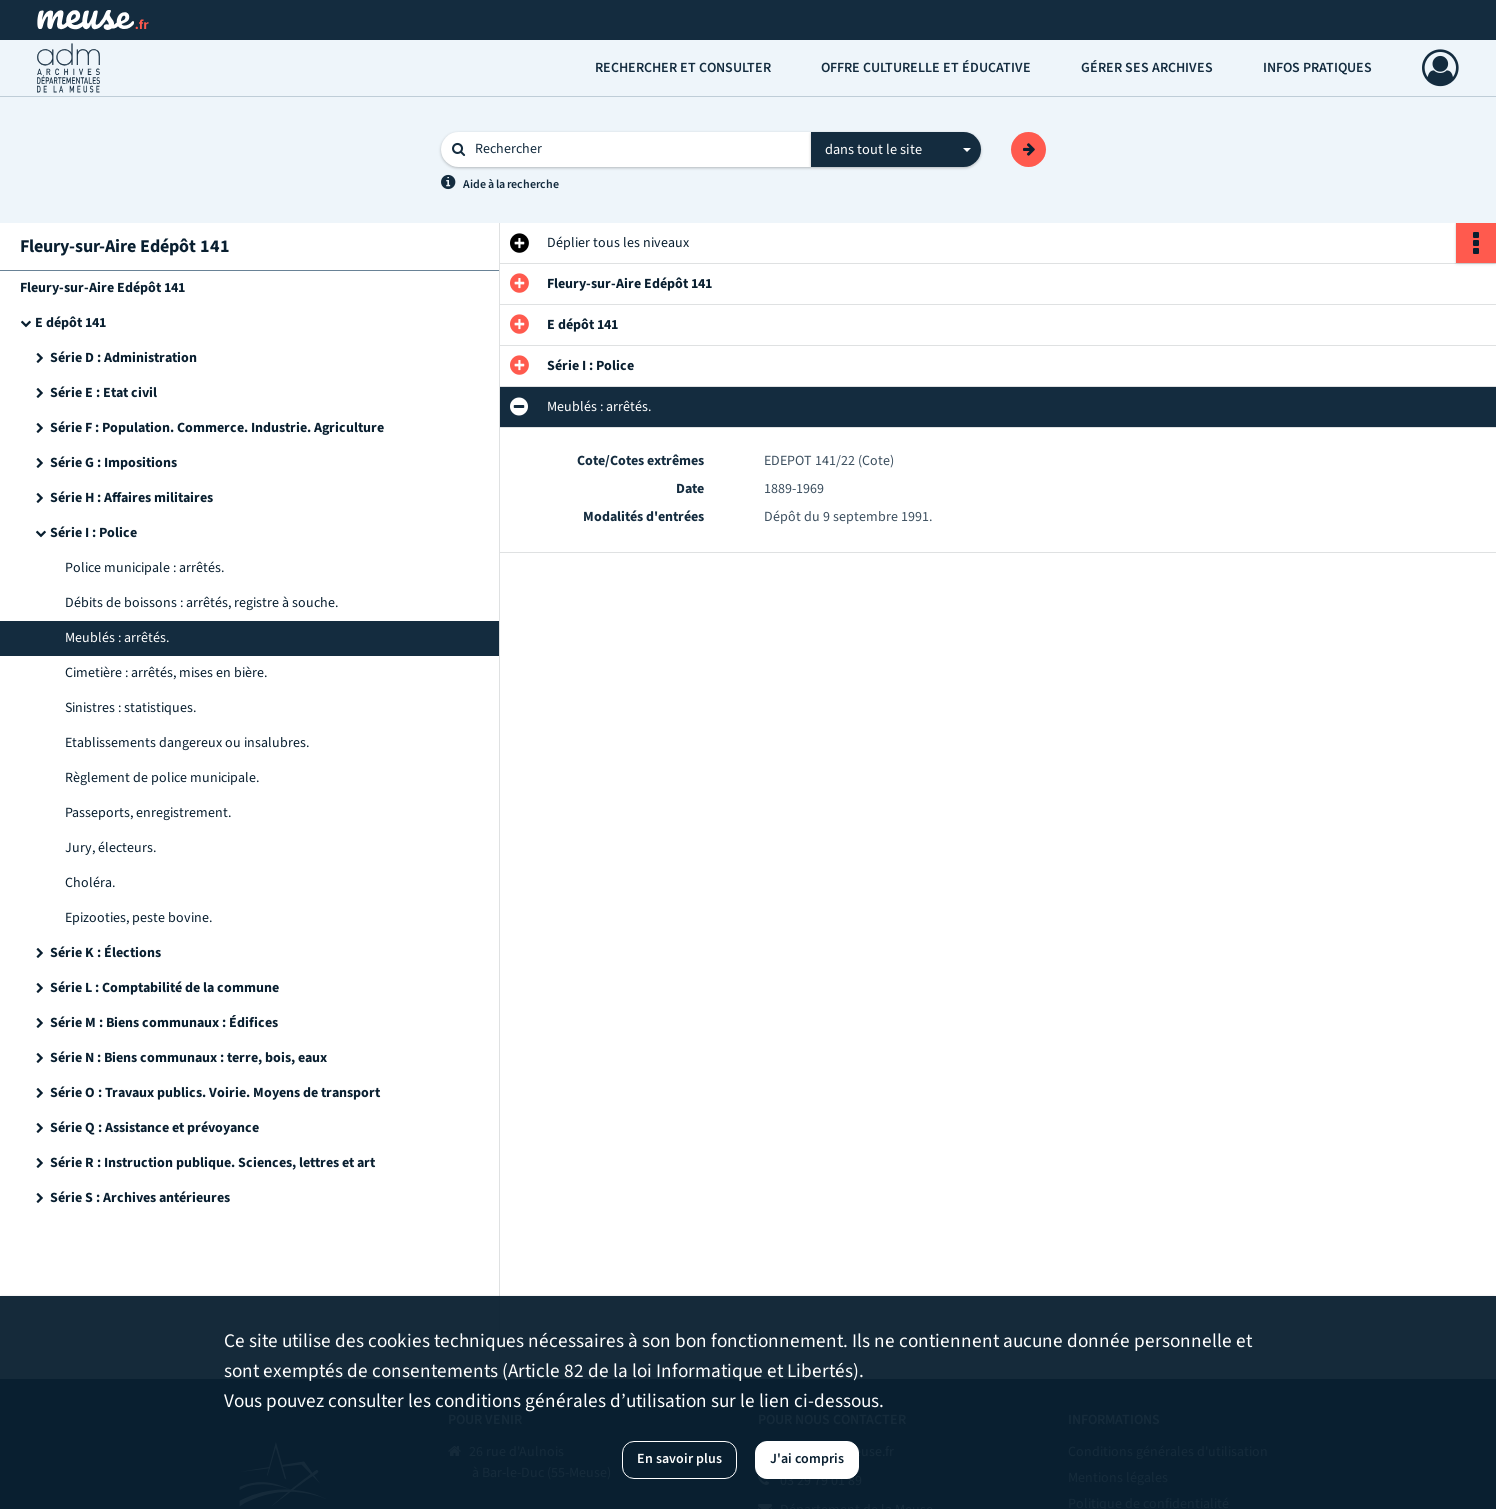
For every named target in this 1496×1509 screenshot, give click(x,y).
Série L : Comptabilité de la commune (164, 988)
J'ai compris (807, 1459)
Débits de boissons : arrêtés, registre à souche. (201, 603)
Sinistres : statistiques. (130, 708)
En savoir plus (679, 1459)
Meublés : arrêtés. (117, 638)
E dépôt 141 (70, 323)
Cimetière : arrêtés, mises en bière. (166, 673)
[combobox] (896, 150)
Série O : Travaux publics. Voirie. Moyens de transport (215, 1093)
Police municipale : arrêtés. (144, 568)
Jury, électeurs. (110, 848)
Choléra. (90, 883)
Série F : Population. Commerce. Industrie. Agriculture (217, 428)
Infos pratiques (1317, 68)
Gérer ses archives (1147, 68)
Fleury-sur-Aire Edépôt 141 (102, 288)
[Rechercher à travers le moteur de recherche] (636, 149)
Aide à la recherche (511, 184)
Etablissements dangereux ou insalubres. (187, 743)
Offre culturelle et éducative (926, 68)
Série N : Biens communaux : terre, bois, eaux (188, 1058)
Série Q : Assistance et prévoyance (154, 1128)
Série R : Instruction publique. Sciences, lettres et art (212, 1163)
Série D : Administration (123, 358)
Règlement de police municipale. (162, 778)
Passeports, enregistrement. (148, 813)
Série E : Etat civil (103, 393)
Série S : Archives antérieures (140, 1198)
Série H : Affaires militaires (131, 498)
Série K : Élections (105, 953)
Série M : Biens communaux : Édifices (164, 1023)
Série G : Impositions (113, 463)
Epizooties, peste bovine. (138, 918)
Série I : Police (93, 533)
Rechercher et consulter (683, 68)
